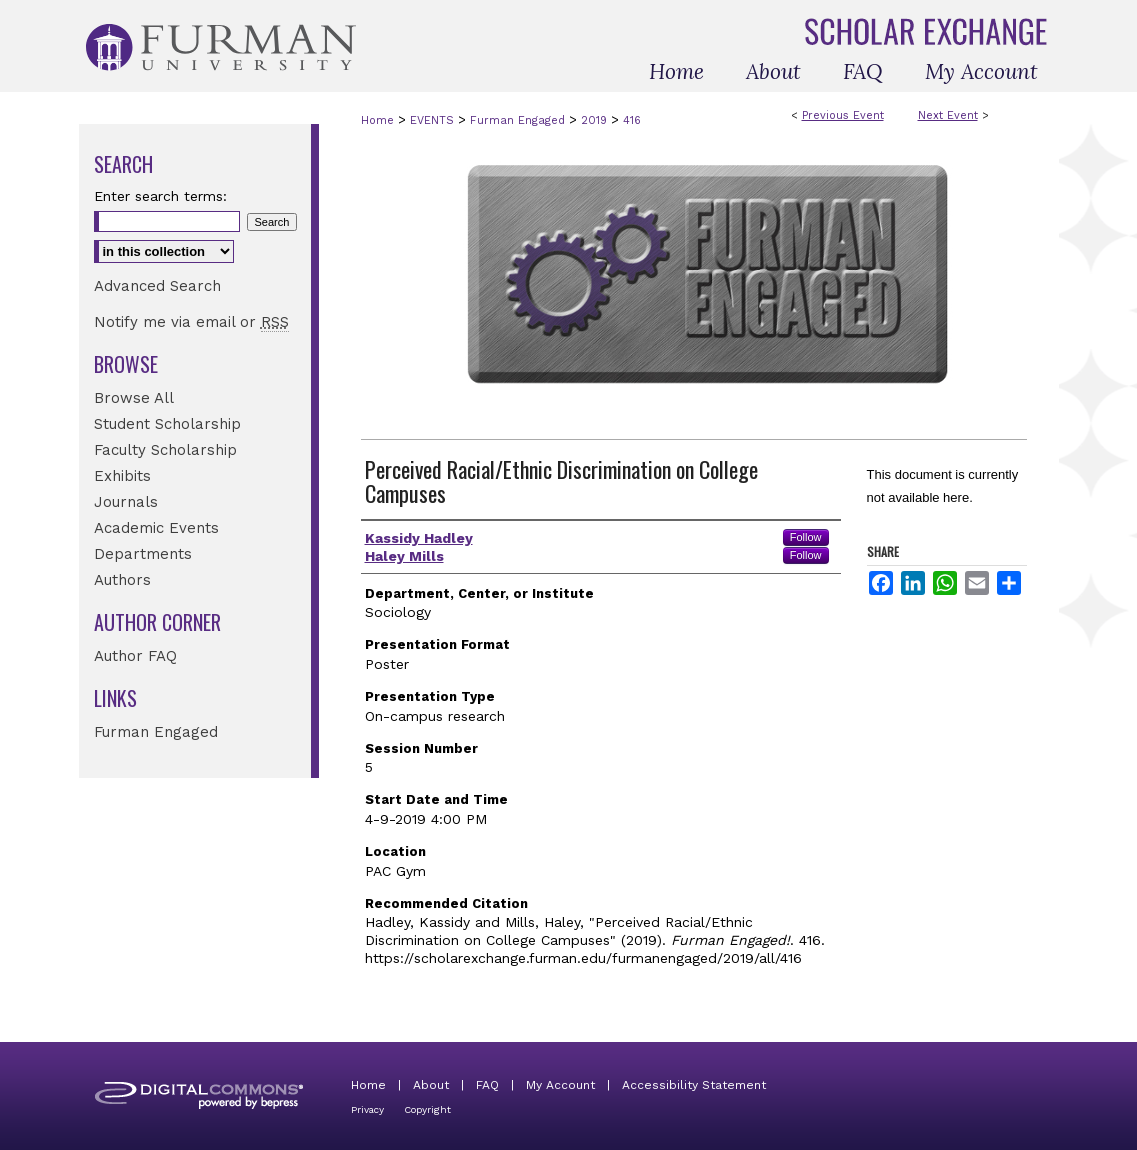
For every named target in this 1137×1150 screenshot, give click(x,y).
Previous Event (843, 115)
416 (632, 120)
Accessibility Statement (694, 1085)
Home (377, 120)
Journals (126, 502)
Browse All (134, 398)
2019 (596, 120)
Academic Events (156, 528)
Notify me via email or (191, 322)
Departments (143, 554)
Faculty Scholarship (165, 450)
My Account (560, 1085)
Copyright (427, 1109)
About (431, 1085)
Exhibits (122, 476)
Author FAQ (135, 656)
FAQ (487, 1085)
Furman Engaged (519, 120)
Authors (122, 580)
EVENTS (434, 120)
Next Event (948, 115)
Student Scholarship (167, 424)
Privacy (367, 1109)
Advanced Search (157, 286)
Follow (806, 537)
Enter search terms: (160, 196)
